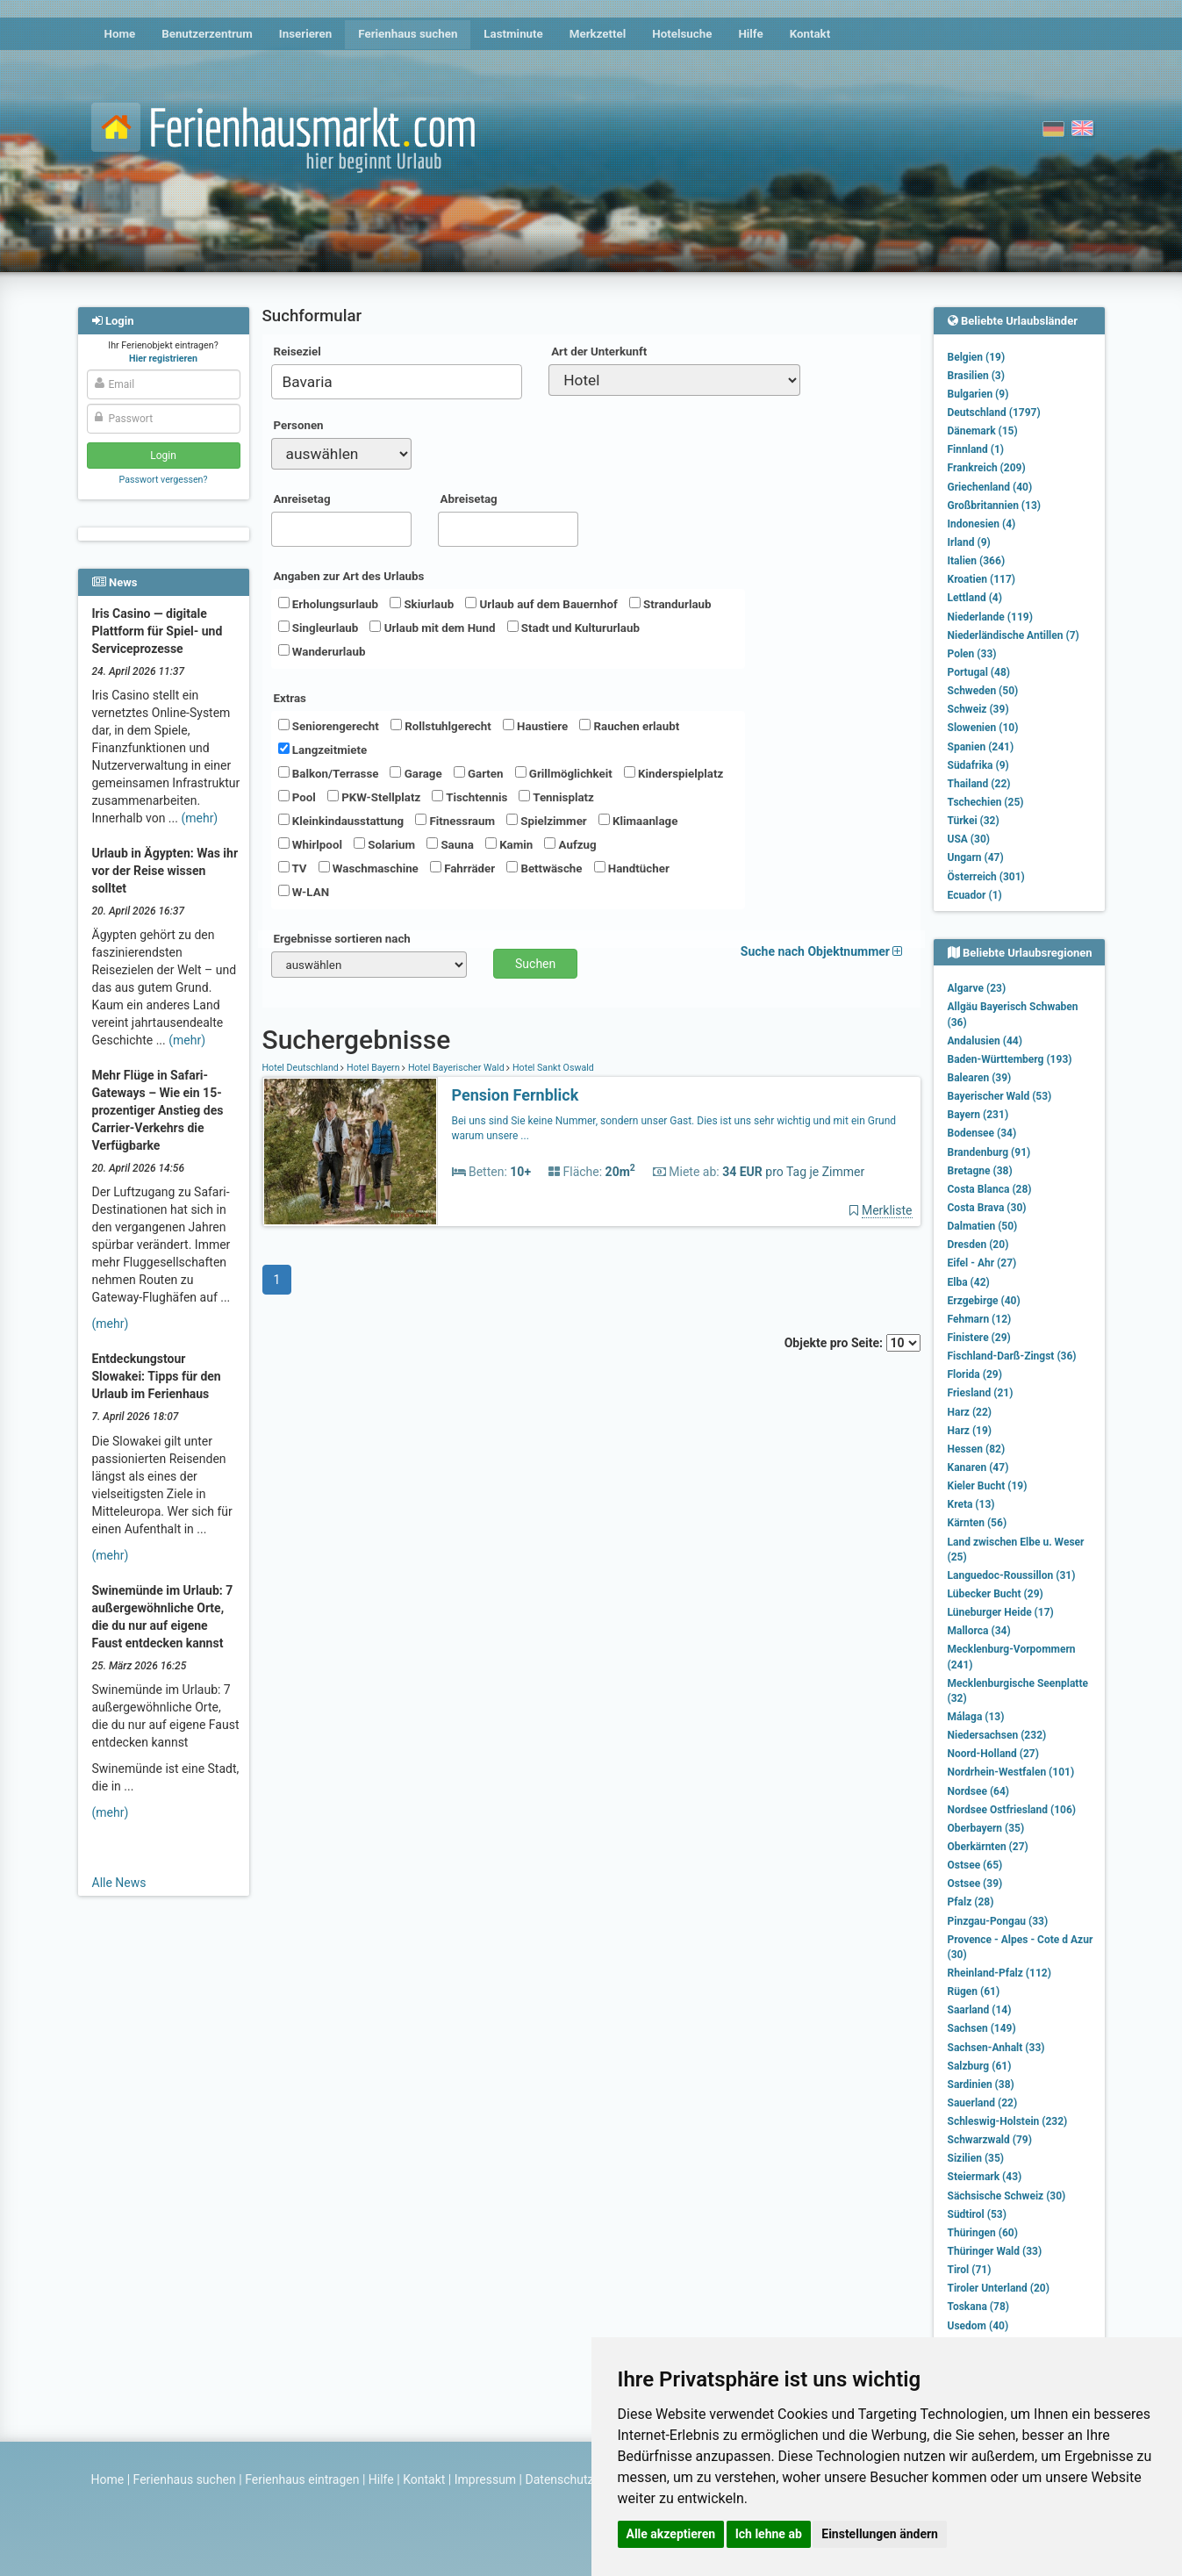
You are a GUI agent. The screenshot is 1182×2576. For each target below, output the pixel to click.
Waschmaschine (369, 868)
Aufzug (570, 844)
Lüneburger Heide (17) (1001, 1612)
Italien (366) (977, 561)
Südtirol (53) (977, 2214)
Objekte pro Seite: (852, 1343)
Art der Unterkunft (599, 351)
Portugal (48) (979, 672)
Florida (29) (975, 1374)
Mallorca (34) (979, 1631)
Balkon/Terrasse (328, 773)
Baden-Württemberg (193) (1010, 1059)
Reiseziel (297, 351)
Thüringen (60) (983, 2233)
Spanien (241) (981, 747)
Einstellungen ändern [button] (879, 2534)
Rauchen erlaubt (629, 726)
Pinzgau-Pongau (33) (998, 1921)
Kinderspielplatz (673, 773)
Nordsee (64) (979, 1791)
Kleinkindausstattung (341, 821)
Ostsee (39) (975, 1883)
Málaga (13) (976, 1717)
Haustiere (535, 726)
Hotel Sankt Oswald (551, 1067)
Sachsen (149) (982, 2028)
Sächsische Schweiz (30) (1007, 2196)
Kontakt (810, 33)
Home (120, 33)
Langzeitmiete (323, 750)
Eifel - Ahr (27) (982, 1263)
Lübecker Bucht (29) (995, 1594)
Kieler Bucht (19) (988, 1486)
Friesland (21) (981, 1393)
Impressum (485, 2479)
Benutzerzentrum (207, 33)
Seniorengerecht (328, 726)
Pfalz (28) (971, 1902)
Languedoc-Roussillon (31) (1012, 1575)
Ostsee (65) (975, 1865)
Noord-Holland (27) (993, 1753)
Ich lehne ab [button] (768, 2534)
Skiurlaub (422, 604)
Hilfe (750, 33)
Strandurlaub (670, 604)
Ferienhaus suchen (407, 33)
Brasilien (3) (976, 376)
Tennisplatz (556, 797)
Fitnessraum (455, 821)
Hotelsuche (682, 33)
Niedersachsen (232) (997, 1735)
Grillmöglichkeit (563, 773)
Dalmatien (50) (983, 1226)
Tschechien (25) (986, 802)
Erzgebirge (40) (984, 1301)
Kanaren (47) (978, 1467)
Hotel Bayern (373, 1067)
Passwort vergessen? (162, 479)
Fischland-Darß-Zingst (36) (1012, 1356)
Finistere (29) (979, 1337)
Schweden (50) (983, 691)
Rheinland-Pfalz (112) (999, 1973)
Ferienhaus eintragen (302, 2479)
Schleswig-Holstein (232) (1008, 2121)
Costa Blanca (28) (990, 1189)
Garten (479, 773)
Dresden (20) (978, 1244)
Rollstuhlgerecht (440, 726)
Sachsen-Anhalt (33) (996, 2047)
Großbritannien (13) (995, 505)
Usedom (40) (978, 2326)
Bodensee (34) (982, 1133)
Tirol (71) (970, 2270)
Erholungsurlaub (328, 604)
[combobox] (397, 381)
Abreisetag (469, 499)
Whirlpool (310, 844)
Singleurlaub (318, 628)
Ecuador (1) (975, 895)
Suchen (535, 964)
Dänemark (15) (983, 431)
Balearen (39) (980, 1078)
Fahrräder (462, 868)
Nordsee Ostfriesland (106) (1012, 1810)
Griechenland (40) (990, 487)
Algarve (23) (977, 988)
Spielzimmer (546, 821)
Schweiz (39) (978, 709)
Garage (415, 773)
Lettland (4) (975, 598)
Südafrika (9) (978, 765)
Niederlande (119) (990, 617)
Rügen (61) (974, 1991)
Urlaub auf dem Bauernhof (541, 604)
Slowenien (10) (983, 727)
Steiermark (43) (985, 2177)
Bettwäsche (544, 868)
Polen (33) (972, 654)
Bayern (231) (978, 1115)
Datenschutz (560, 2479)
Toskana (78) (979, 2306)
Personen (299, 425)
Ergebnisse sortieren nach (342, 938)
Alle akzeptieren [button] (671, 2534)
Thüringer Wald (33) (995, 2251)
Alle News (119, 1883)
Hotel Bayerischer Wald (455, 1067)
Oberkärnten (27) (988, 1847)
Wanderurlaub (322, 651)
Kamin (509, 844)
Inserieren (305, 33)
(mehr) (199, 818)
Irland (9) (969, 542)
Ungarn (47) (976, 857)
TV (292, 868)
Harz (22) (970, 1412)
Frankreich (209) (987, 468)
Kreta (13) (971, 1504)
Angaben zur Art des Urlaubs (349, 576)
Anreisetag (302, 499)
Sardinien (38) (981, 2084)
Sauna (450, 844)
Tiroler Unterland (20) (998, 2288)
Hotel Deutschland (301, 1067)
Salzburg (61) (980, 2066)
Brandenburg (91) (989, 1152)
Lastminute (513, 33)
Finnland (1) (976, 449)
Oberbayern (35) (986, 1828)
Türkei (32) (973, 820)
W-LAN (304, 892)
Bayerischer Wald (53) (1000, 1096)
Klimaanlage (638, 821)
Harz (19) (970, 1430)
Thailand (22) (979, 784)
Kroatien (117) (982, 579)
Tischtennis (469, 797)
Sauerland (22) (983, 2103)
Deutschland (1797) (994, 412)
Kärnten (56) (977, 1523)
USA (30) (969, 839)
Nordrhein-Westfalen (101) (1011, 1772)
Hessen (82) (977, 1449)
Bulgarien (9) (978, 394)
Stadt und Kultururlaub (573, 628)
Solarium (384, 844)
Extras (290, 698)
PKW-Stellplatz (373, 797)
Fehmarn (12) (980, 1319)
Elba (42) (969, 1282)
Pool (297, 797)
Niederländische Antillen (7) (1013, 635)
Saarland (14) (980, 2010)
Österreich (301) (986, 877)
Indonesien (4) (982, 524)
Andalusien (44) (985, 1041)
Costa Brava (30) (987, 1208)
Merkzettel (598, 33)
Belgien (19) (977, 357)
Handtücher (632, 868)
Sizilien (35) (976, 2158)
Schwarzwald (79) (990, 2140)
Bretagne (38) (980, 1171)
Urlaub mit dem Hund (432, 628)
